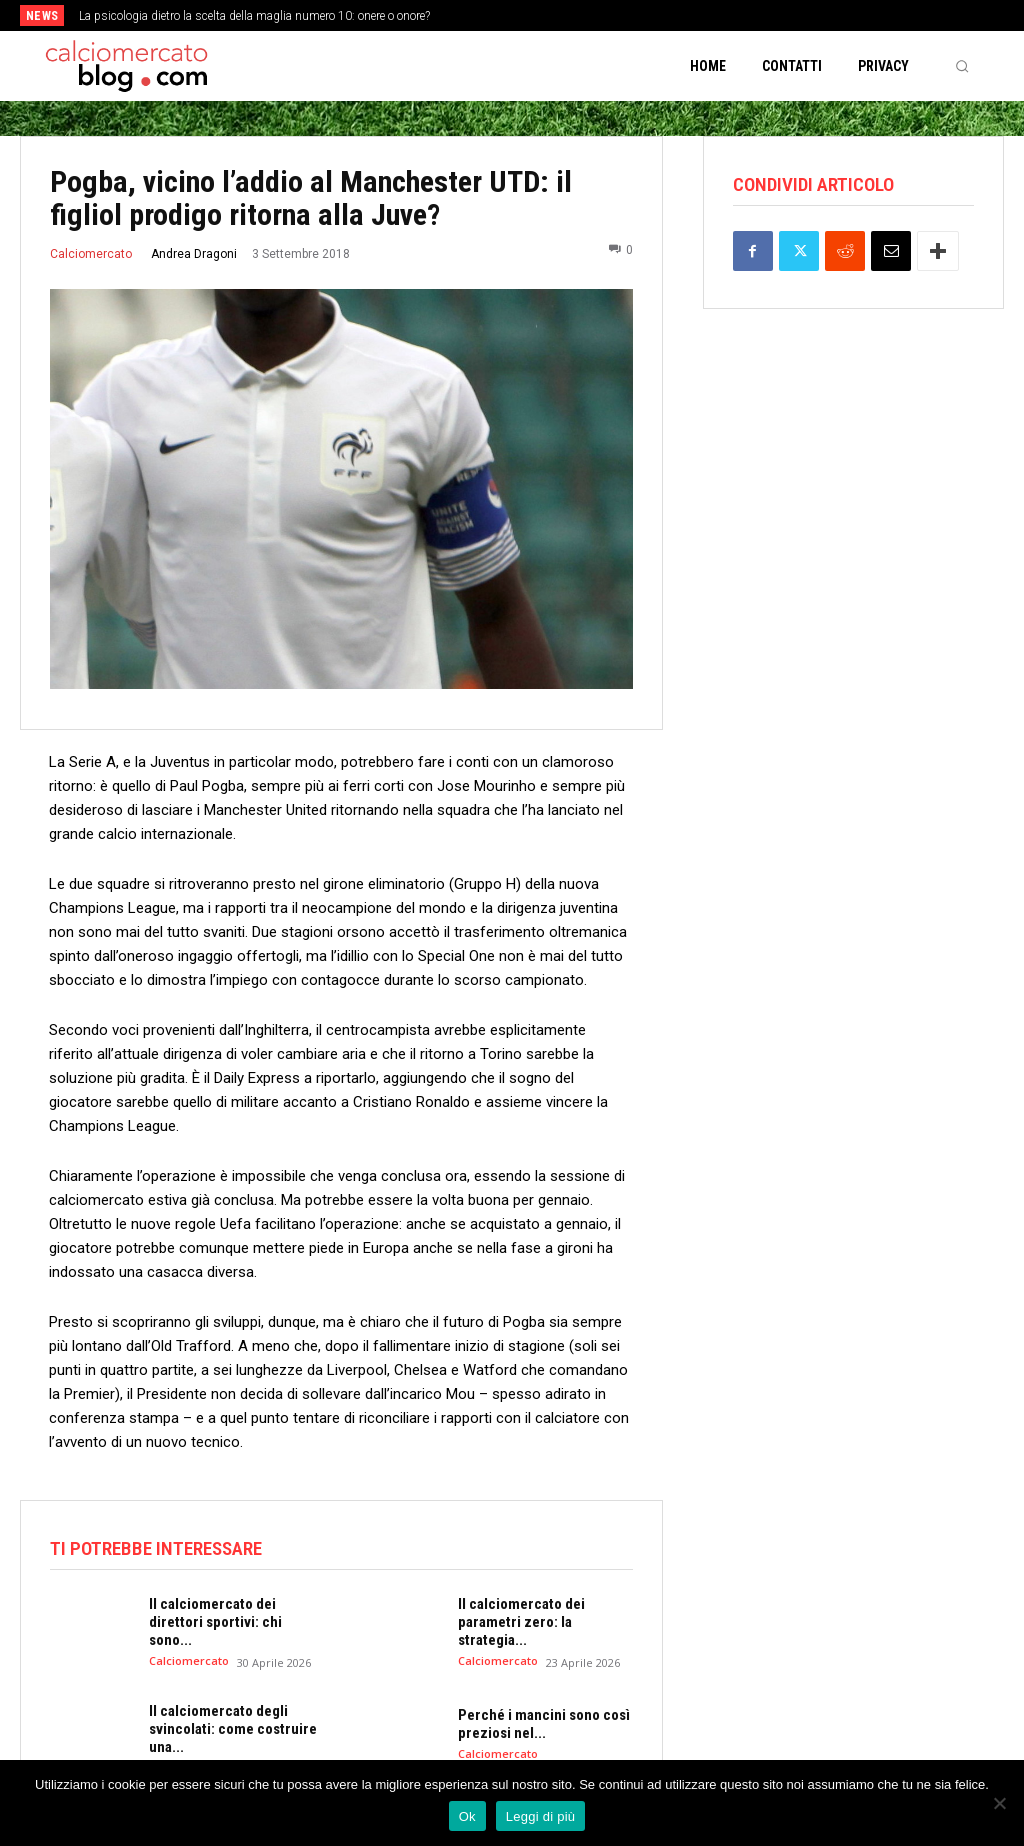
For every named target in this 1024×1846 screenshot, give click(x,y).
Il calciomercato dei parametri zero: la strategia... (521, 1622)
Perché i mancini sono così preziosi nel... (544, 1724)
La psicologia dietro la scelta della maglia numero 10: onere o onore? (254, 16)
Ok (467, 1816)
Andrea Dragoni (194, 254)
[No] (999, 1803)
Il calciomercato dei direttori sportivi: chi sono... (215, 1622)
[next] (564, 15)
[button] (962, 66)
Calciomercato (91, 254)
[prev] (532, 15)
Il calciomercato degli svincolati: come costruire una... (233, 1729)
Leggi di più (541, 1816)
